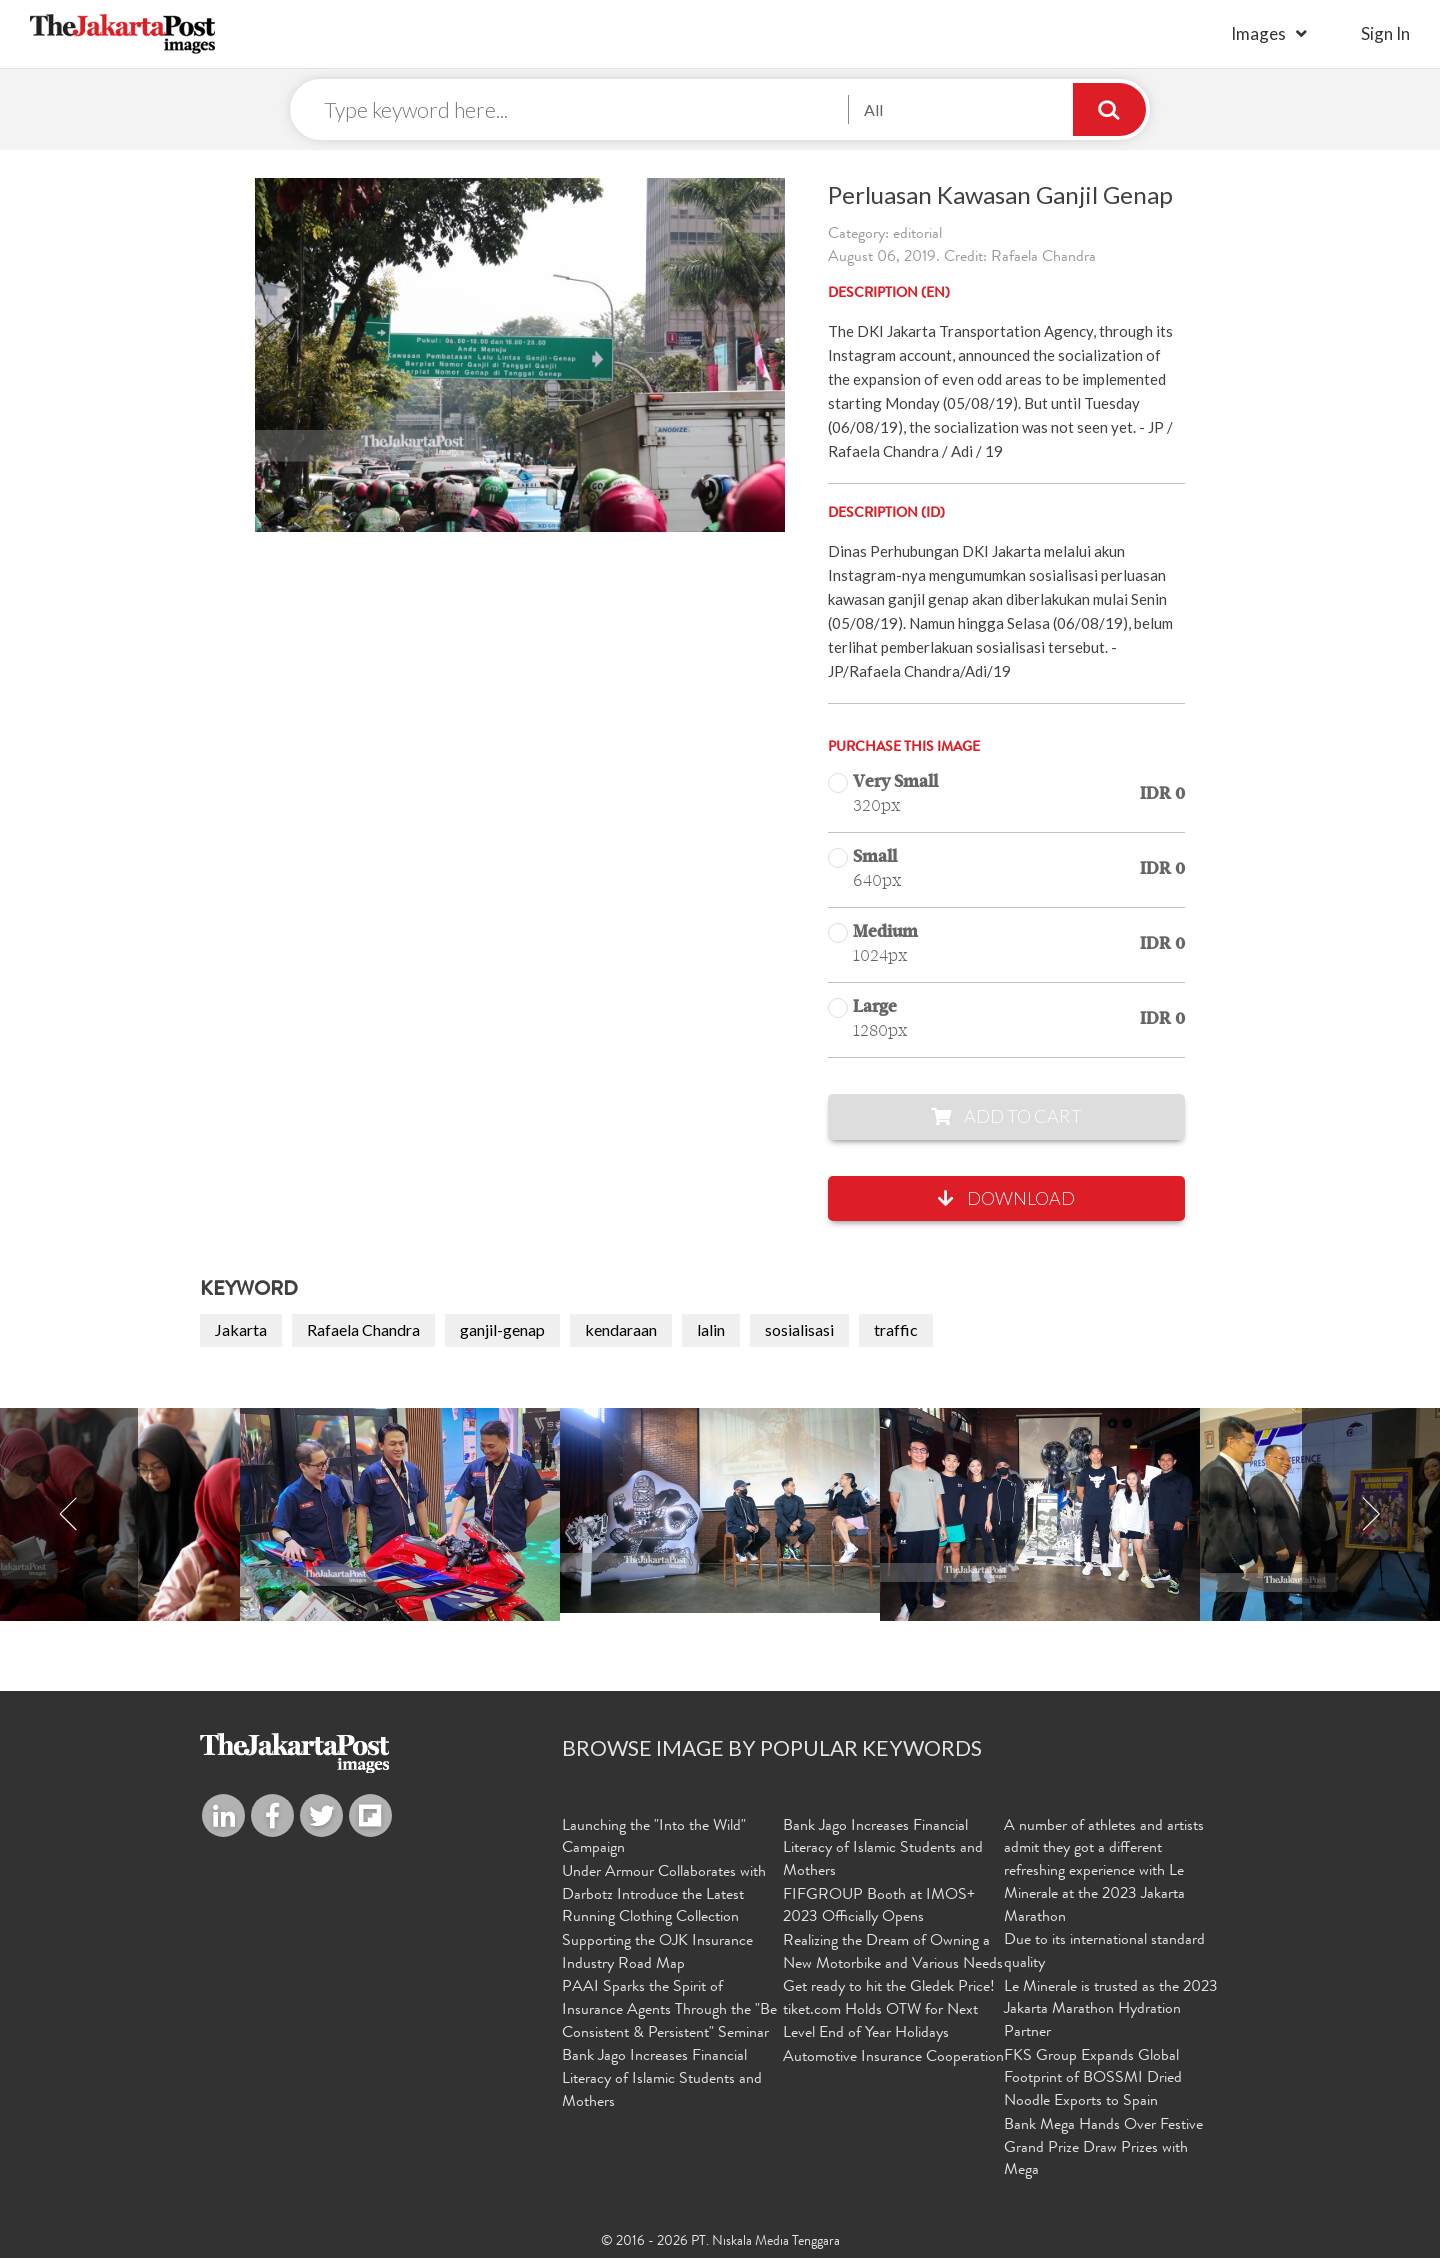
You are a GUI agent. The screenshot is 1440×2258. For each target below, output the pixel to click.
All (873, 109)
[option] (720, 1511)
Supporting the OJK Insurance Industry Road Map (657, 1952)
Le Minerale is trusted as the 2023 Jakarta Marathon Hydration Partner (1111, 2010)
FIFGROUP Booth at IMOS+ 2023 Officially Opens (879, 1907)
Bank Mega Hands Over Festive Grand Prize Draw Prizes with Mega (1103, 2147)
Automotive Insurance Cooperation (893, 2057)
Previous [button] (69, 1515)
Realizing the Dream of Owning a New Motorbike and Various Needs (893, 1952)
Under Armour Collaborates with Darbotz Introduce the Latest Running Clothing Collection (664, 1896)
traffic (896, 1330)
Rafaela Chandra (363, 1330)
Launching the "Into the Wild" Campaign (654, 1838)
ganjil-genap (502, 1330)
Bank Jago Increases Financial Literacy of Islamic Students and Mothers (662, 2079)
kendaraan (621, 1330)
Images (1258, 33)
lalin (711, 1330)
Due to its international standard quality (1104, 1952)
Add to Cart (1006, 1117)
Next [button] (1371, 1515)
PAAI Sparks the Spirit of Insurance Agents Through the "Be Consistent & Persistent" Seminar (669, 2010)
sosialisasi (799, 1330)
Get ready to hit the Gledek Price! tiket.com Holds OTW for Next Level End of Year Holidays (889, 2010)
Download (1006, 1199)
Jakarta (241, 1330)
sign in (1385, 33)
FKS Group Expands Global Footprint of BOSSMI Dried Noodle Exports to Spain (1093, 2079)
